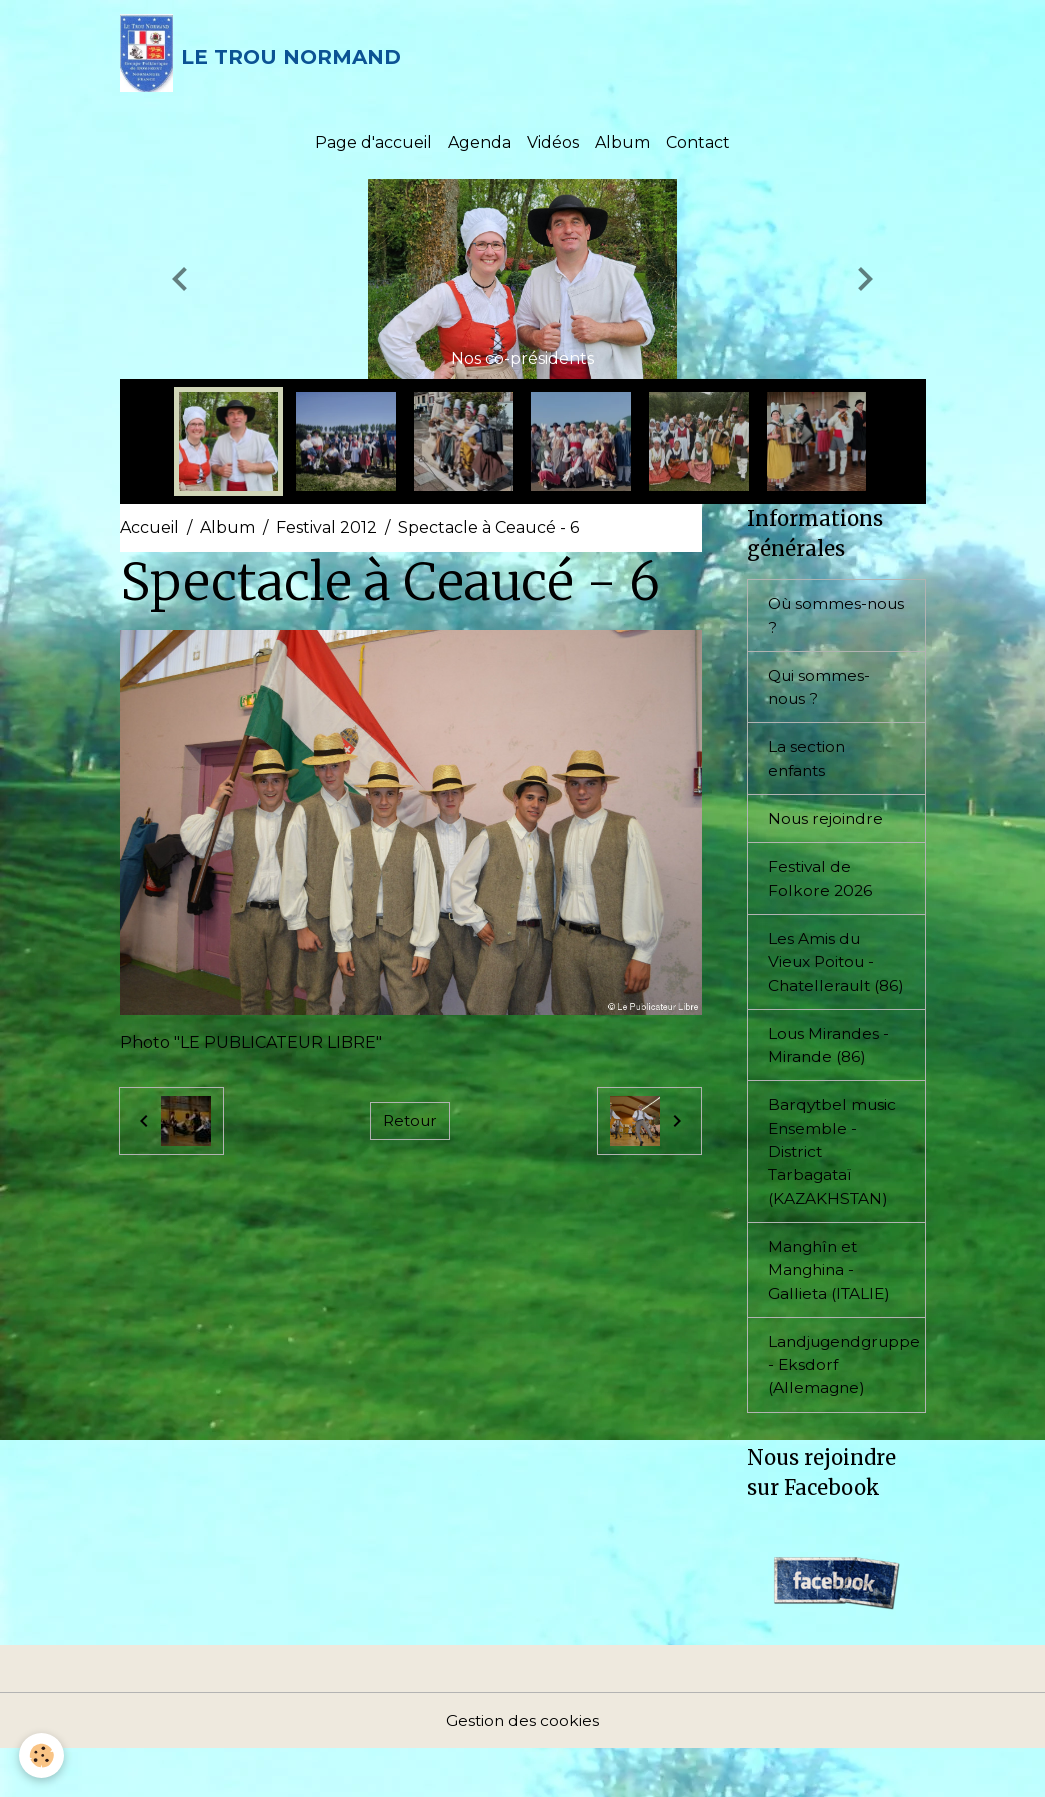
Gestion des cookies (523, 1768)
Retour (410, 1125)
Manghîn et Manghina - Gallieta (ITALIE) (831, 1313)
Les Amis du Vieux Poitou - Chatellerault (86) (824, 986)
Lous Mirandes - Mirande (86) (830, 1083)
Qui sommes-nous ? (820, 694)
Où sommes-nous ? (819, 621)
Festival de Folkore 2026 (821, 889)
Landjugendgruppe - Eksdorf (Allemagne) (847, 1410)
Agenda (479, 147)
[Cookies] (42, 1755)
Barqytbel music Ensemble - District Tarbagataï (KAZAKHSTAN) (834, 1192)
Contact (698, 147)
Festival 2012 (326, 533)
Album (622, 147)
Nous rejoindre (827, 828)
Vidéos (553, 147)
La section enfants (807, 767)
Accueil (149, 533)
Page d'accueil (373, 147)
